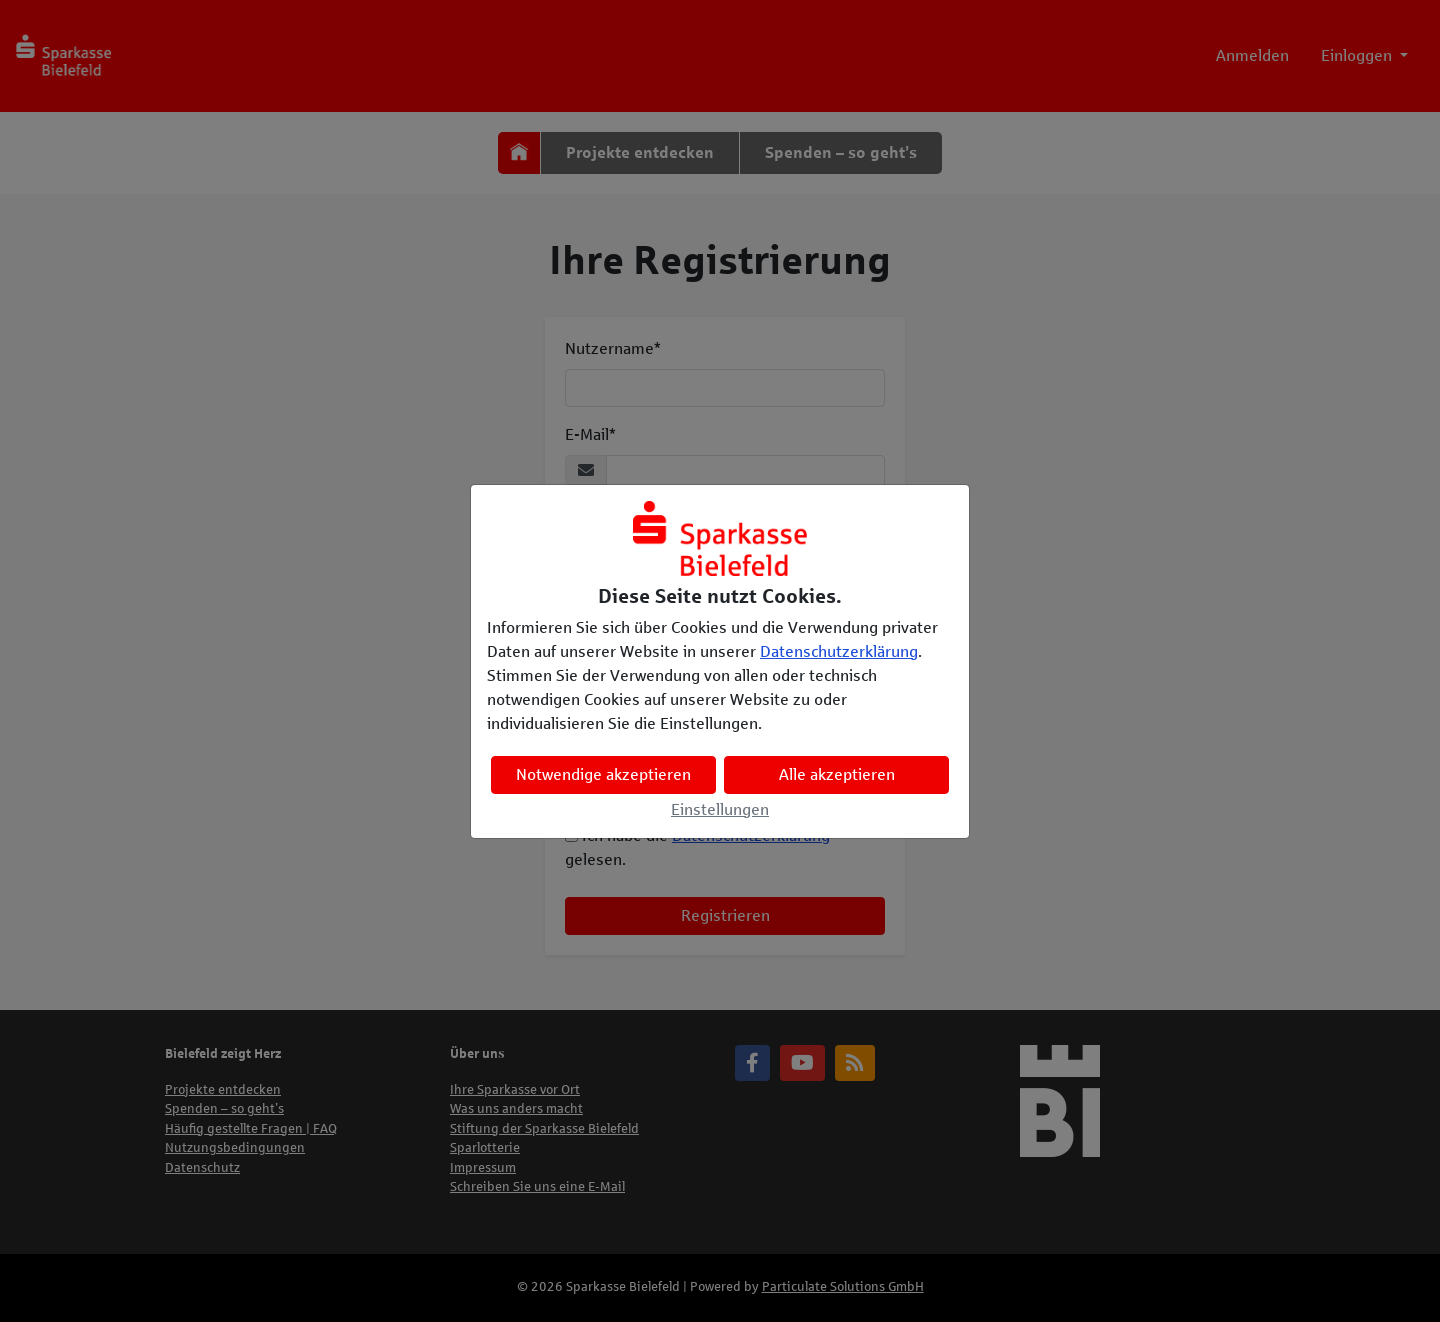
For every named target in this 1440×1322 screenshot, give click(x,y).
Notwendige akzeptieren (603, 774)
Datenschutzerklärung (839, 651)
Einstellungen (720, 809)
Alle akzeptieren (837, 774)
